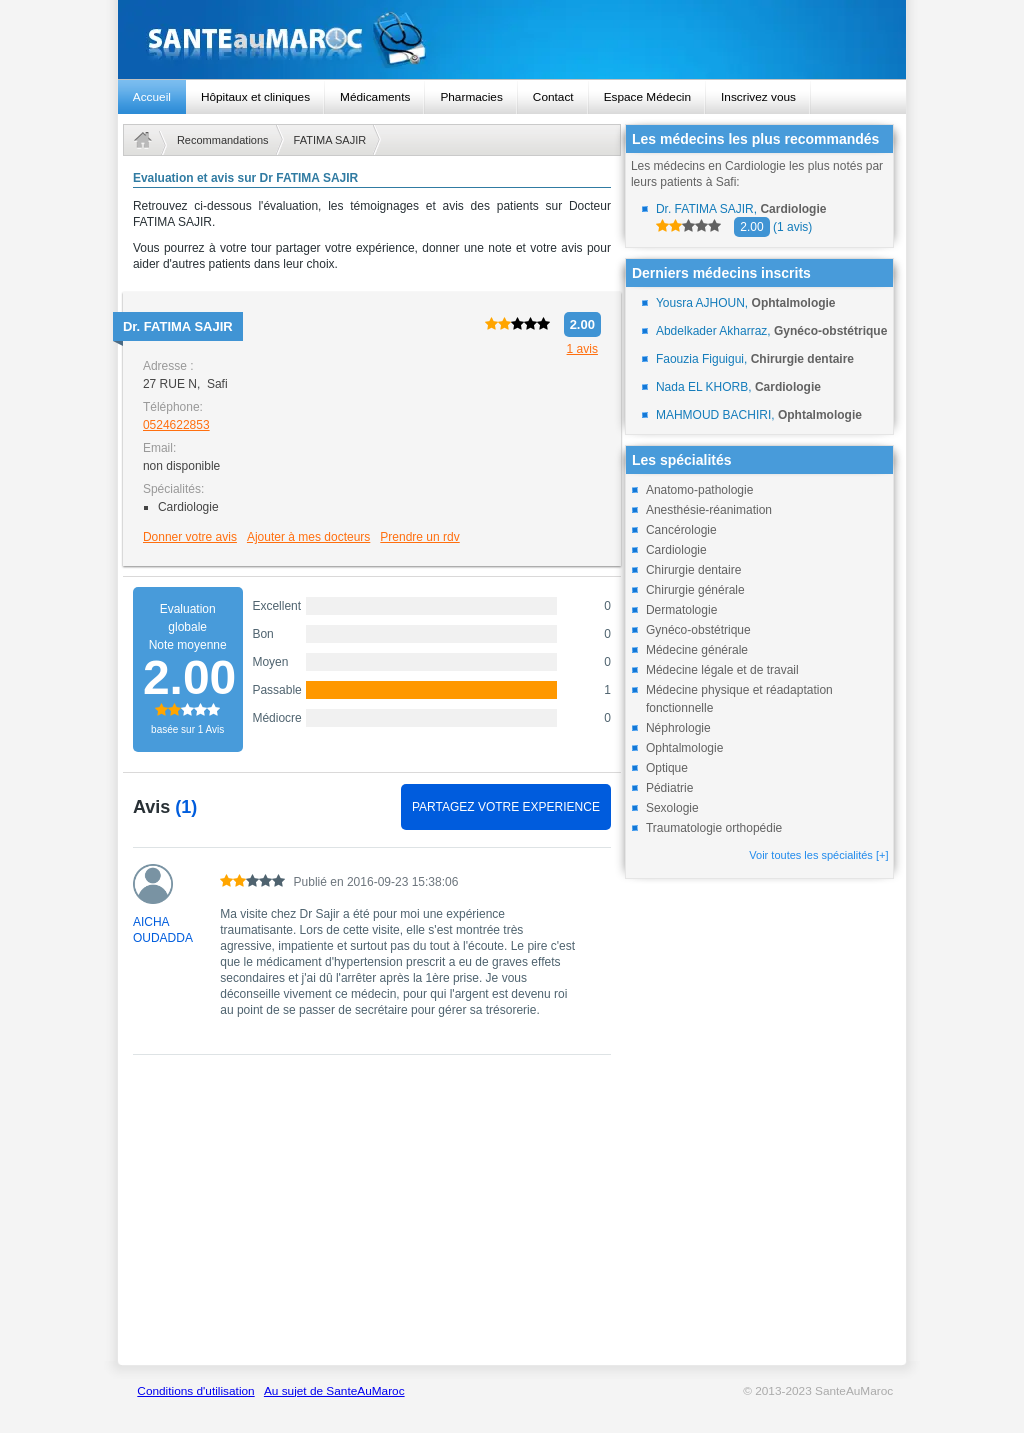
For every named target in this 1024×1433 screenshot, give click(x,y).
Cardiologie (676, 550)
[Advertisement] (372, 1221)
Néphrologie (678, 728)
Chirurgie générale (695, 590)
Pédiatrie (669, 788)
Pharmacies (471, 97)
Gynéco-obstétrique (698, 630)
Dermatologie (681, 610)
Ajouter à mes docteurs (308, 537)
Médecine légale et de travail (722, 670)
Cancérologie (681, 530)
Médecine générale (697, 650)
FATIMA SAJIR (330, 140)
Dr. (178, 326)
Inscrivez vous (758, 97)
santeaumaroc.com (512, 39)
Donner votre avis (190, 537)
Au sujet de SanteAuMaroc (334, 1391)
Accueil (152, 97)
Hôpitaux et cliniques (255, 97)
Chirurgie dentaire (693, 570)
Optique (667, 768)
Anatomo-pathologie (699, 490)
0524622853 (176, 425)
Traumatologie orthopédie (714, 828)
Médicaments (375, 97)
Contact (553, 97)
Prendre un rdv (419, 537)
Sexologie (672, 808)
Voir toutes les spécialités (818, 855)
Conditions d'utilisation (195, 1391)
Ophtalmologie (684, 748)
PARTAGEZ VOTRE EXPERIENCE (506, 807)
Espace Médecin (647, 97)
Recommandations (223, 140)
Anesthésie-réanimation (709, 510)
